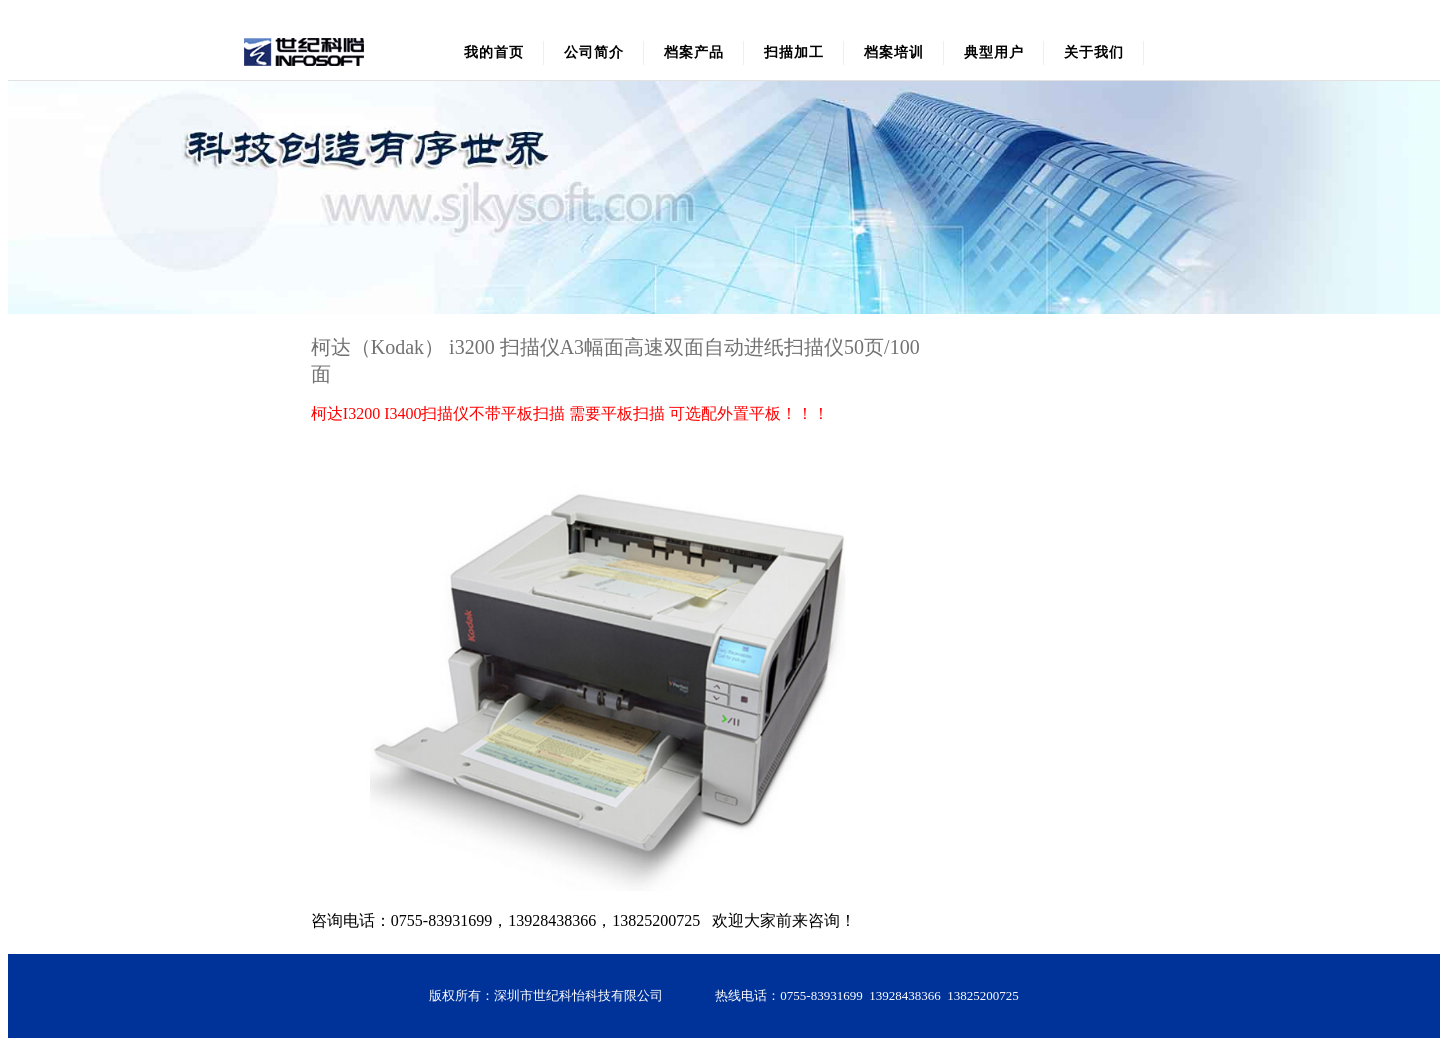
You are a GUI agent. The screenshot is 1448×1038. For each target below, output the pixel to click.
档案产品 (694, 52)
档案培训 (894, 52)
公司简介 (594, 52)
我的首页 (494, 52)
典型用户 (994, 52)
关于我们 (1094, 52)
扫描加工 (794, 52)
